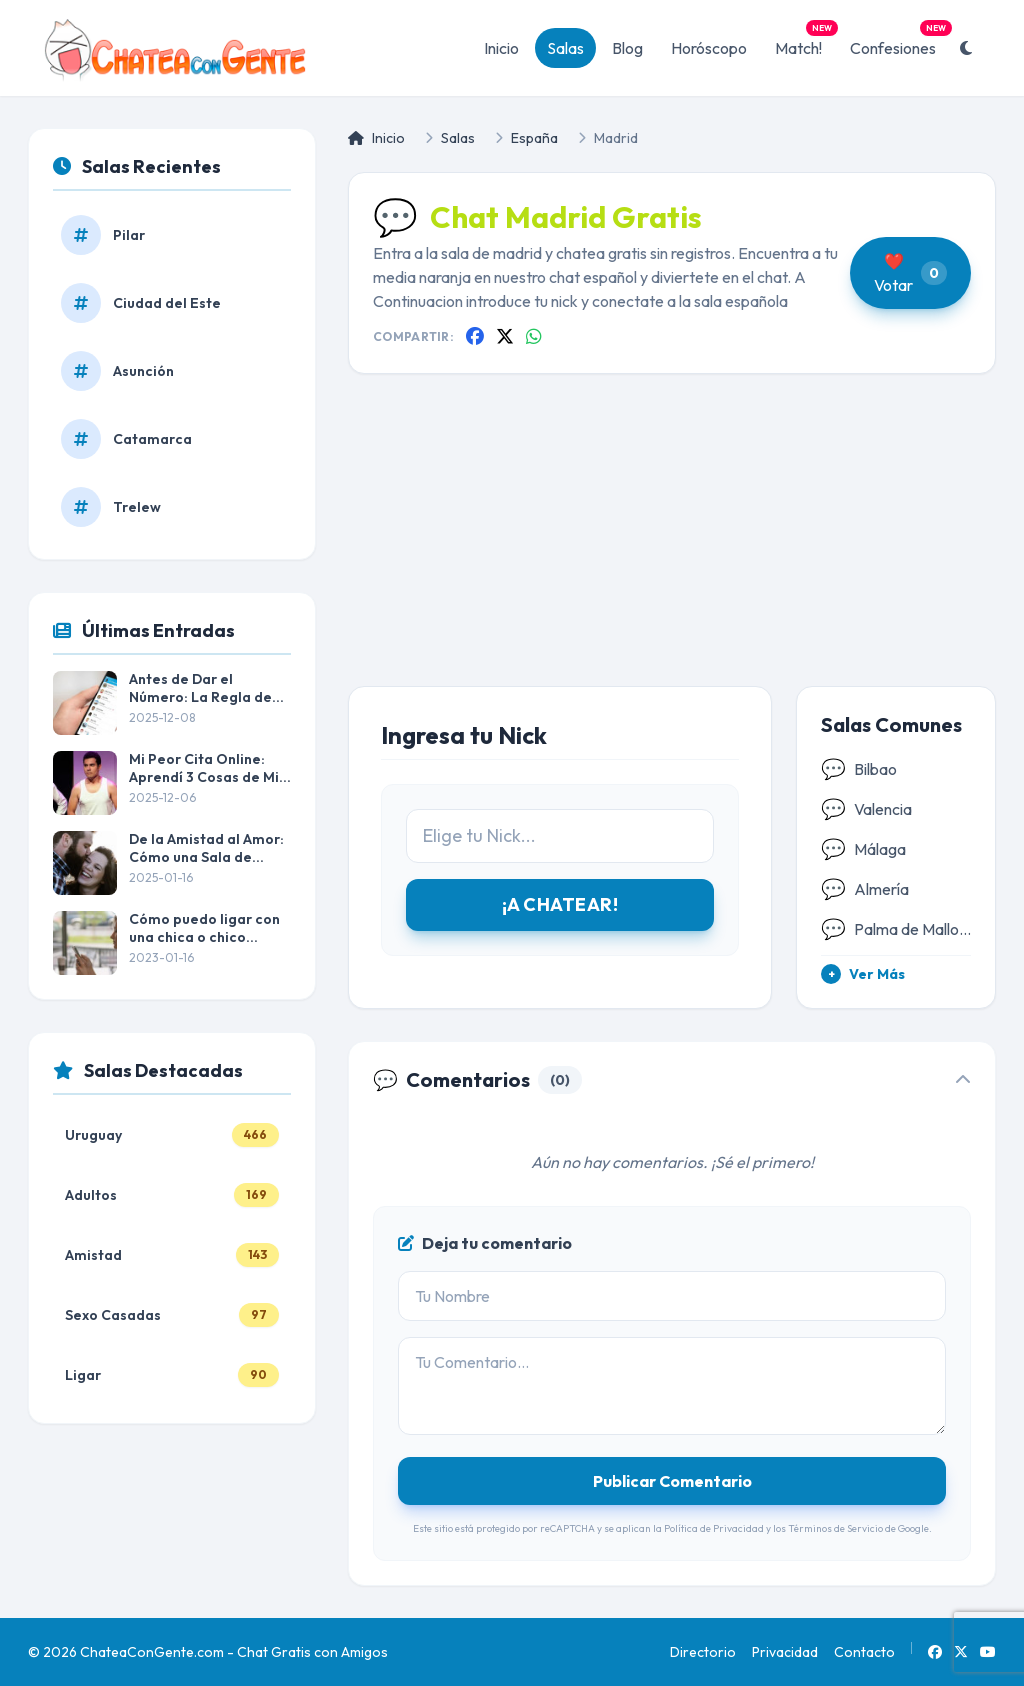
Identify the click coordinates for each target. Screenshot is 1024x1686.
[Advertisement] (672, 546)
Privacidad (785, 1652)
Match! (804, 43)
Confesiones (899, 43)
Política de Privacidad (714, 1528)
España (534, 138)
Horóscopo (709, 48)
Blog (627, 48)
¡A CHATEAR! (560, 904)
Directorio (703, 1652)
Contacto (864, 1652)
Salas (565, 48)
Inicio (501, 48)
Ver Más (863, 974)
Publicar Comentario (672, 1481)
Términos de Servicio (835, 1528)
